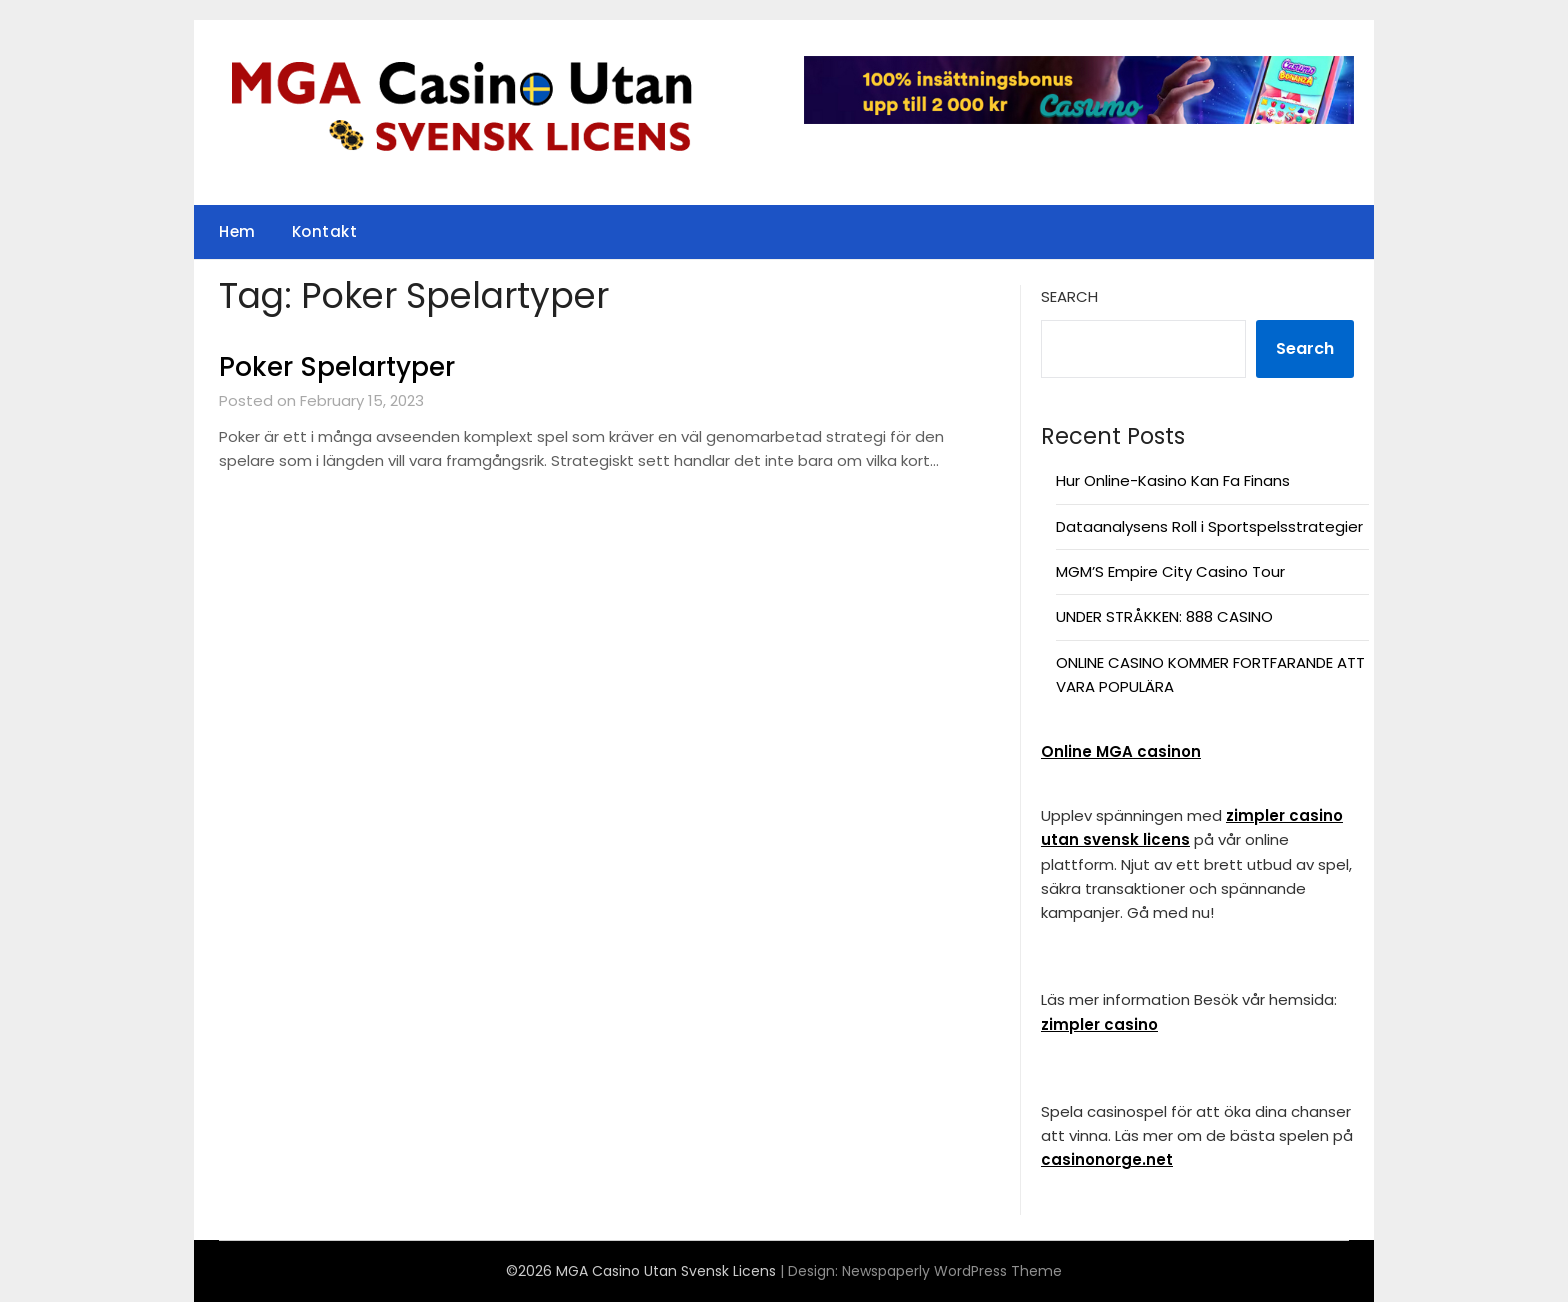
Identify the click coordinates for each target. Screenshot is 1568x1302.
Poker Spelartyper (337, 367)
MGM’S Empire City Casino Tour (1170, 571)
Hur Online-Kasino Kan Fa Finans (1173, 480)
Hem (237, 231)
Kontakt (325, 231)
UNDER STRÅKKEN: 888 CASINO (1164, 616)
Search (1069, 296)
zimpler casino (1099, 1024)
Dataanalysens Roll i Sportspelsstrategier (1209, 526)
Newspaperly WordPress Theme (952, 1271)
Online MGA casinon (1121, 751)
